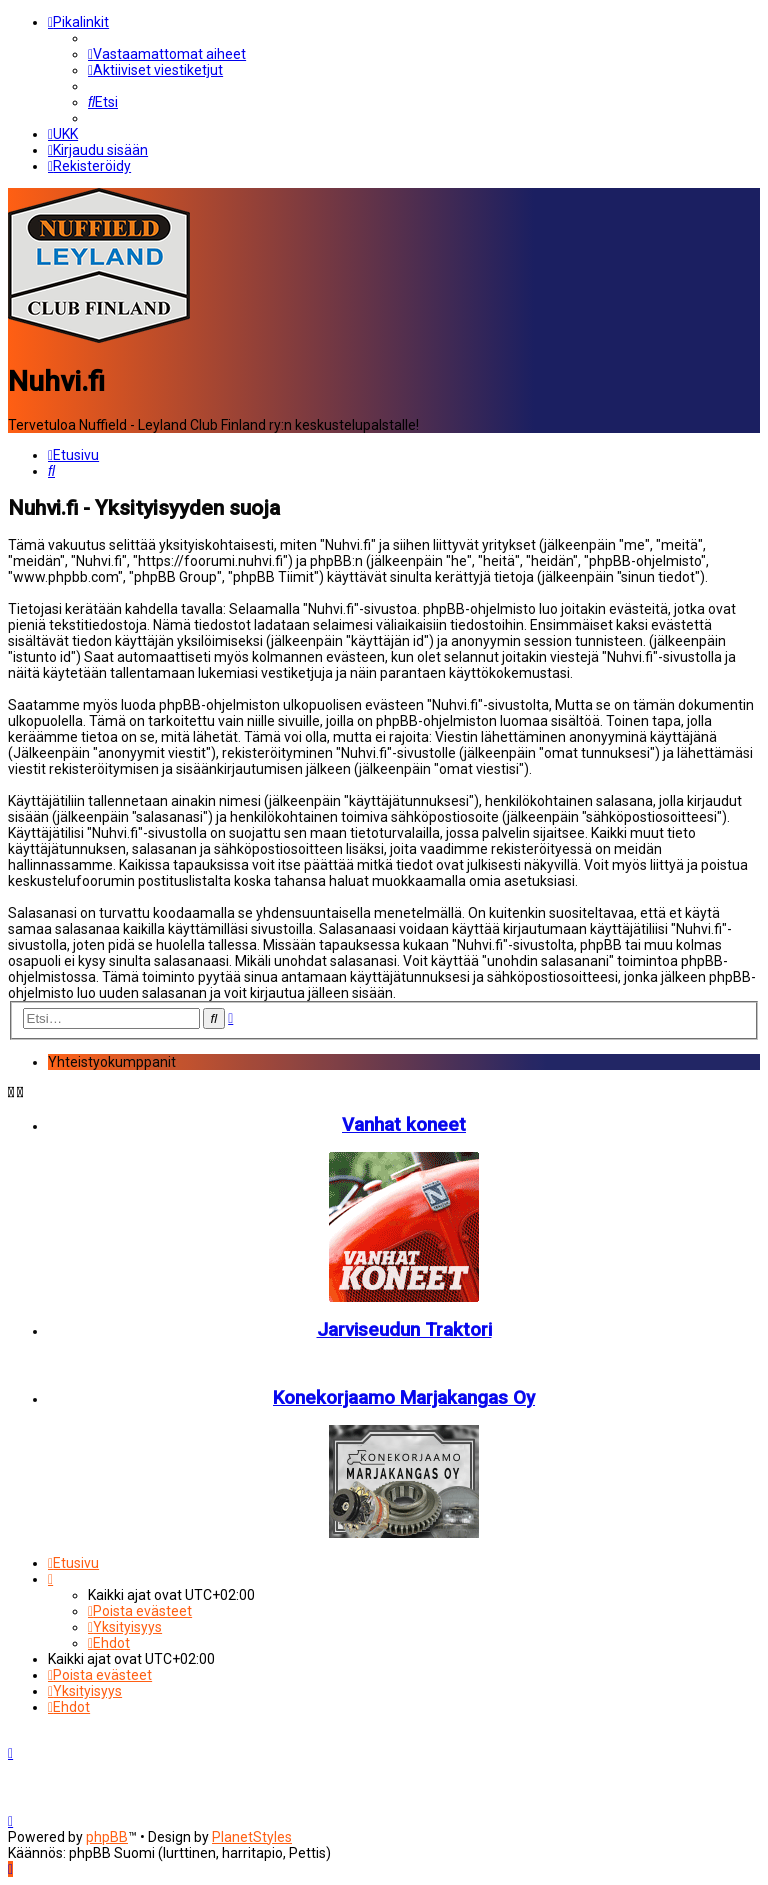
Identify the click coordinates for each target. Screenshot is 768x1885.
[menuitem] (167, 54)
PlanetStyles (252, 1837)
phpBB (107, 1837)
